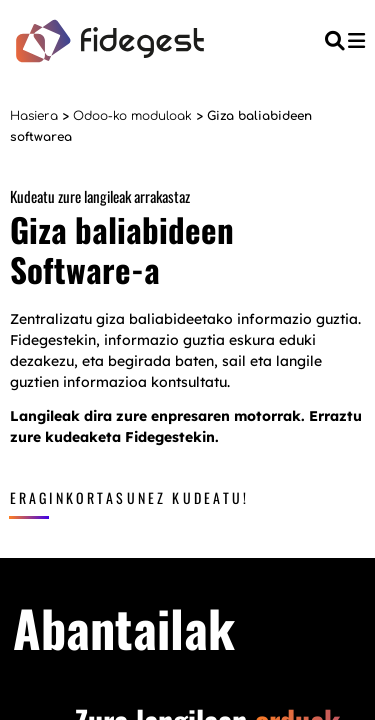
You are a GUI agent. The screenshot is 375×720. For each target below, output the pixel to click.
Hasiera (34, 116)
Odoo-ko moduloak (132, 116)
